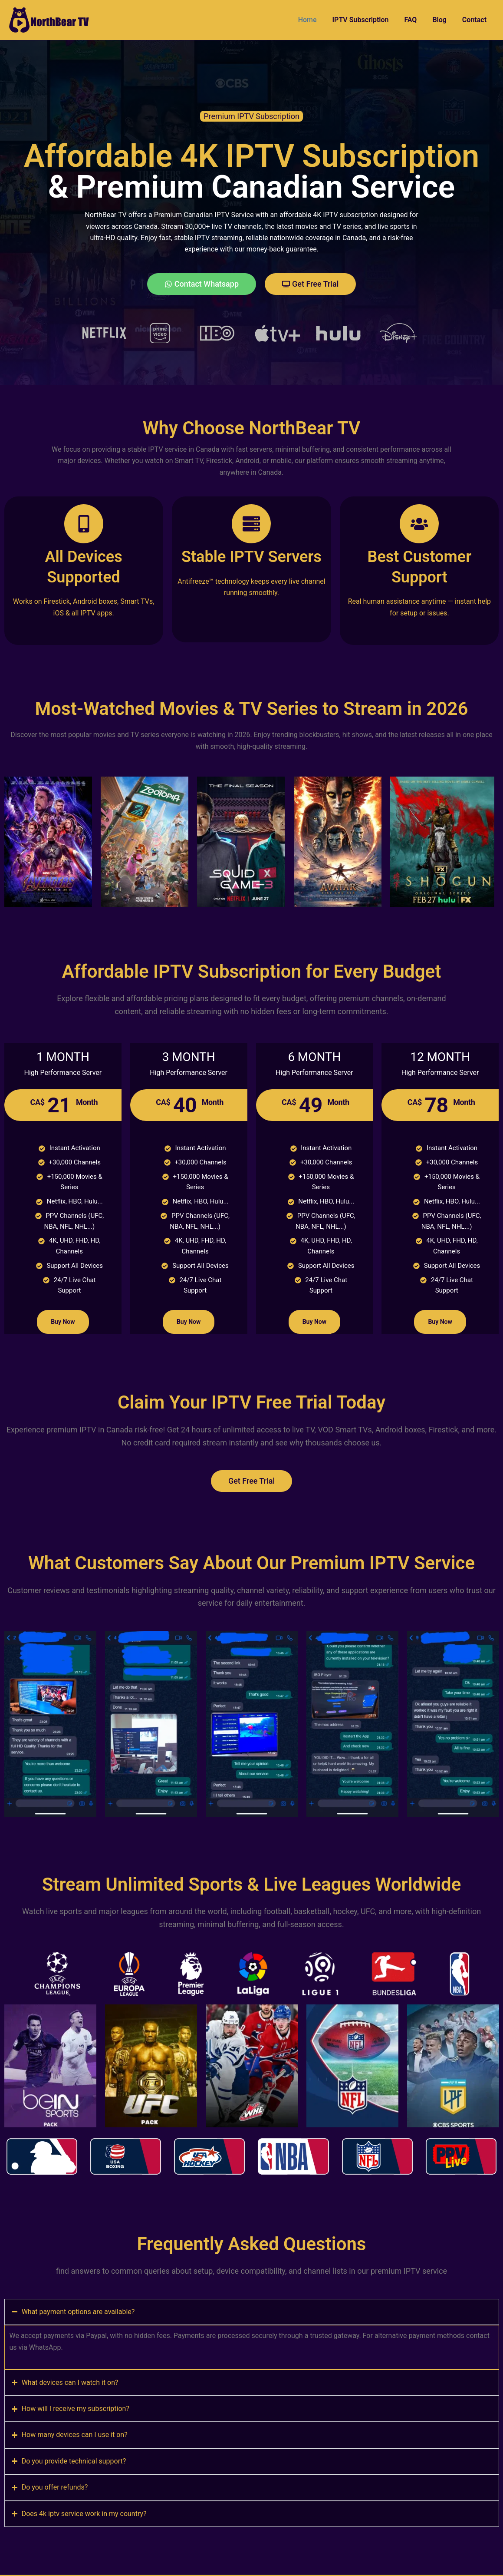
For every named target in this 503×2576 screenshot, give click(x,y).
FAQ (414, 20)
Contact (475, 20)
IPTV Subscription (367, 20)
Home (315, 20)
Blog (442, 20)
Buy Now (63, 1321)
